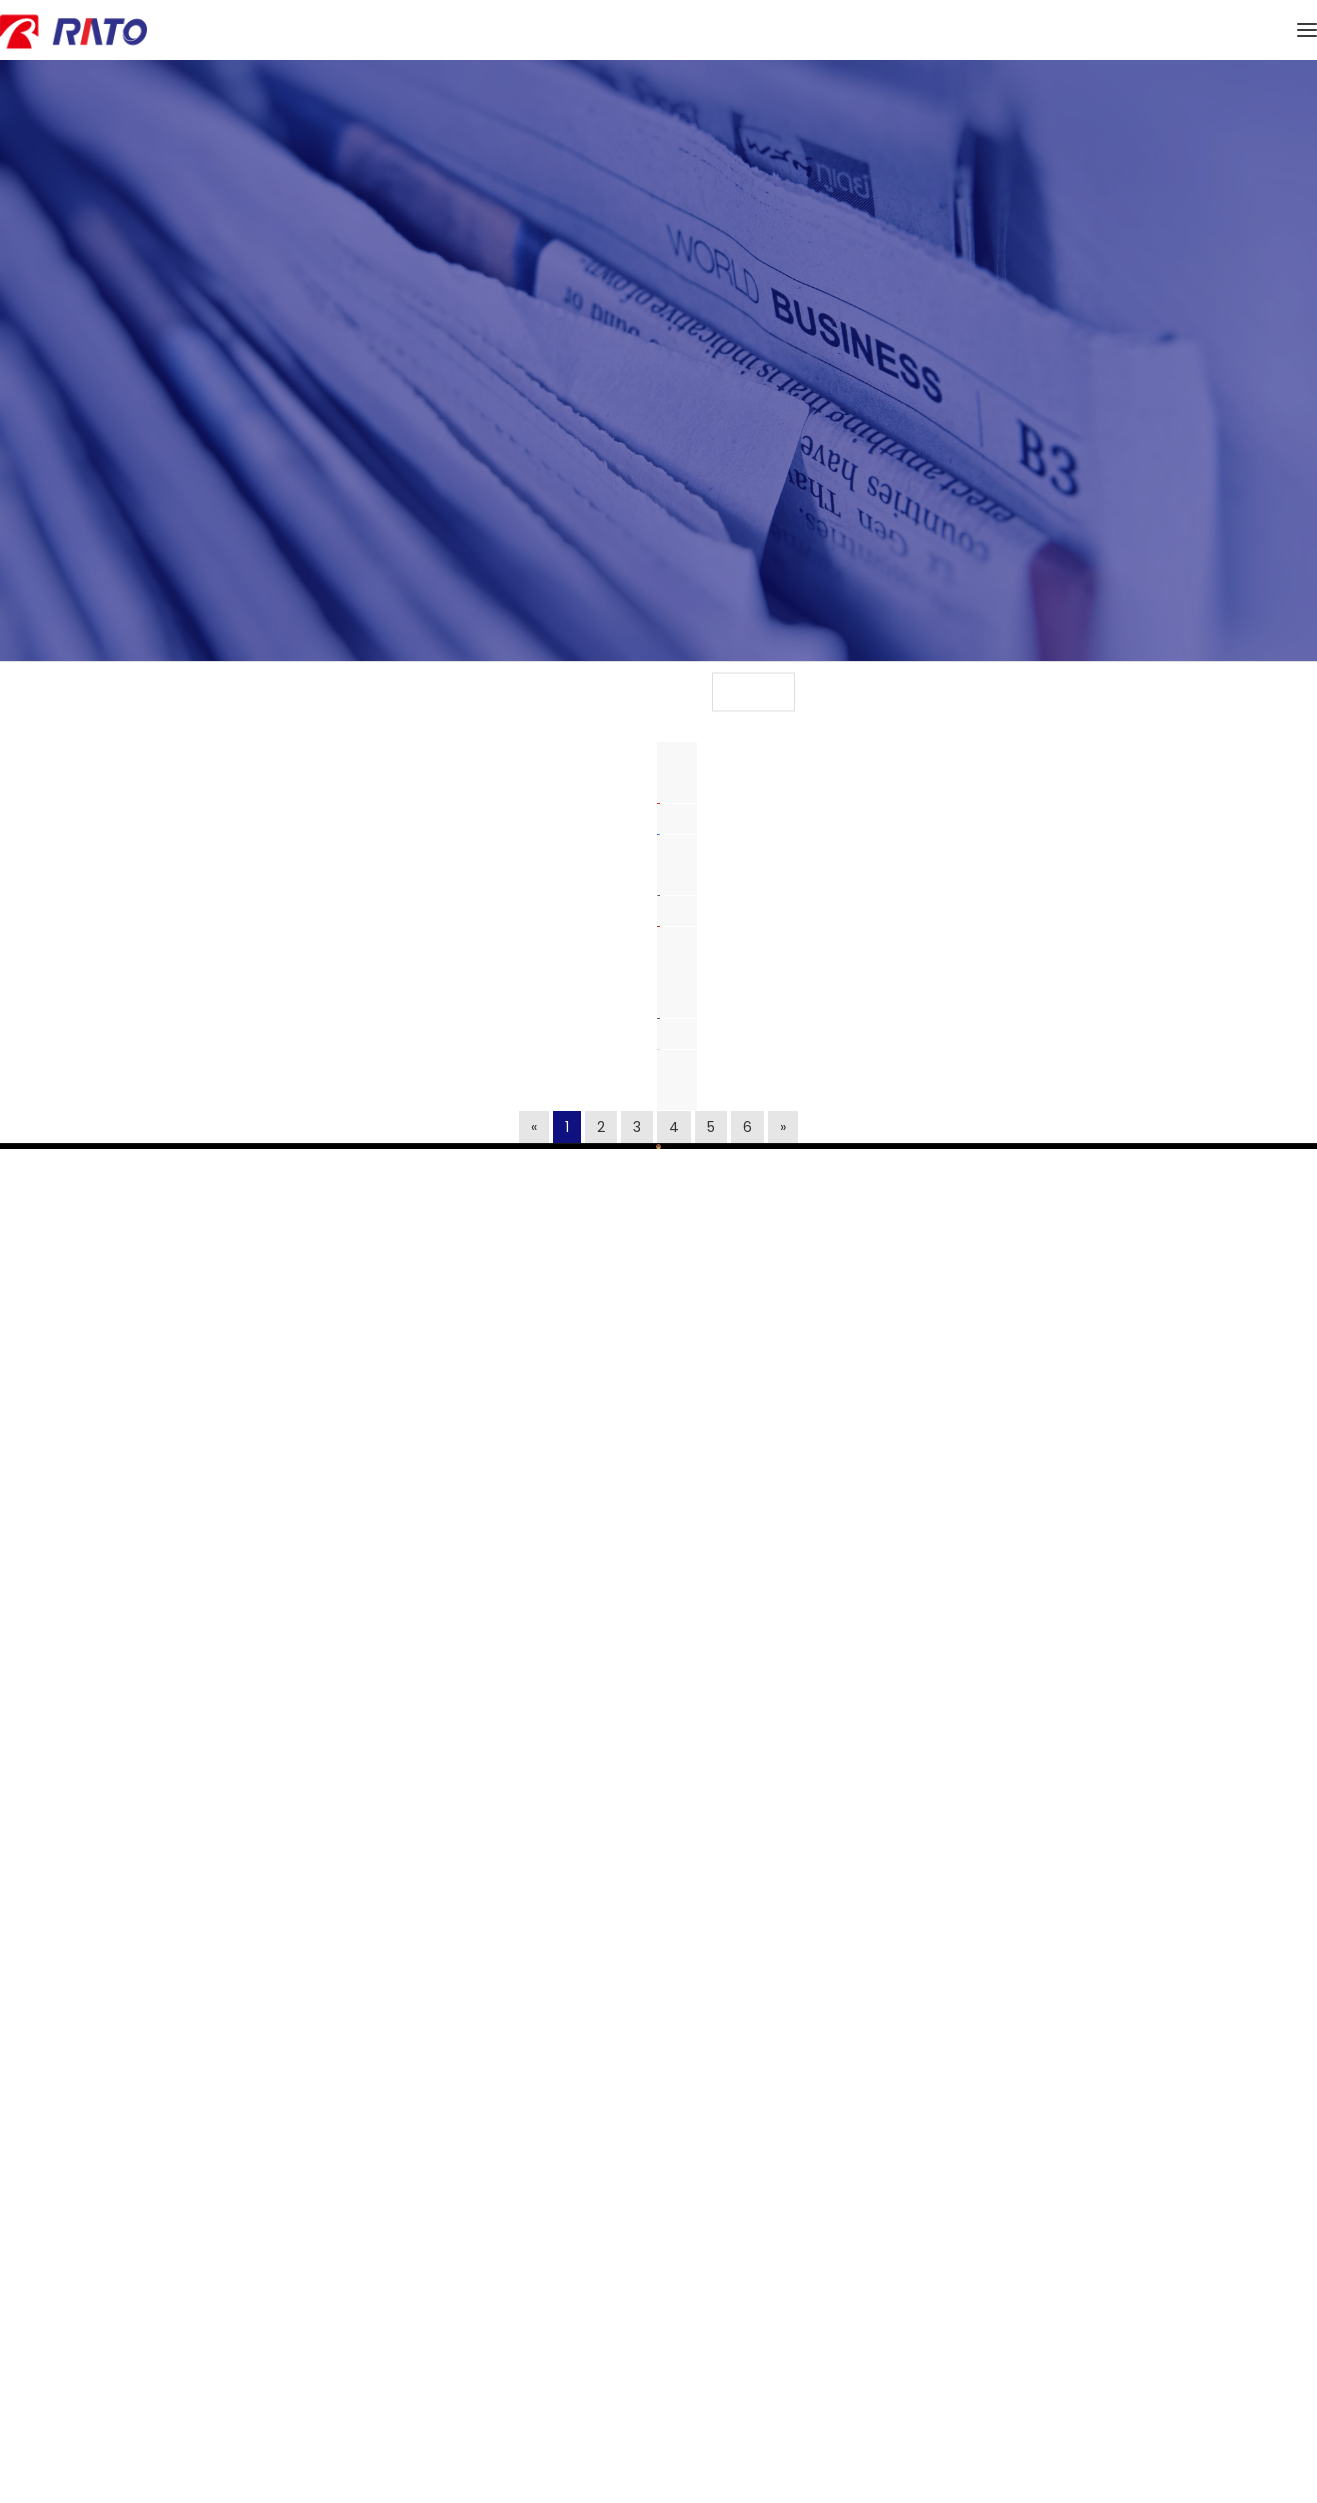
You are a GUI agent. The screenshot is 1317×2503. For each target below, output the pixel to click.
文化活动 (946, 671)
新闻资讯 (371, 671)
